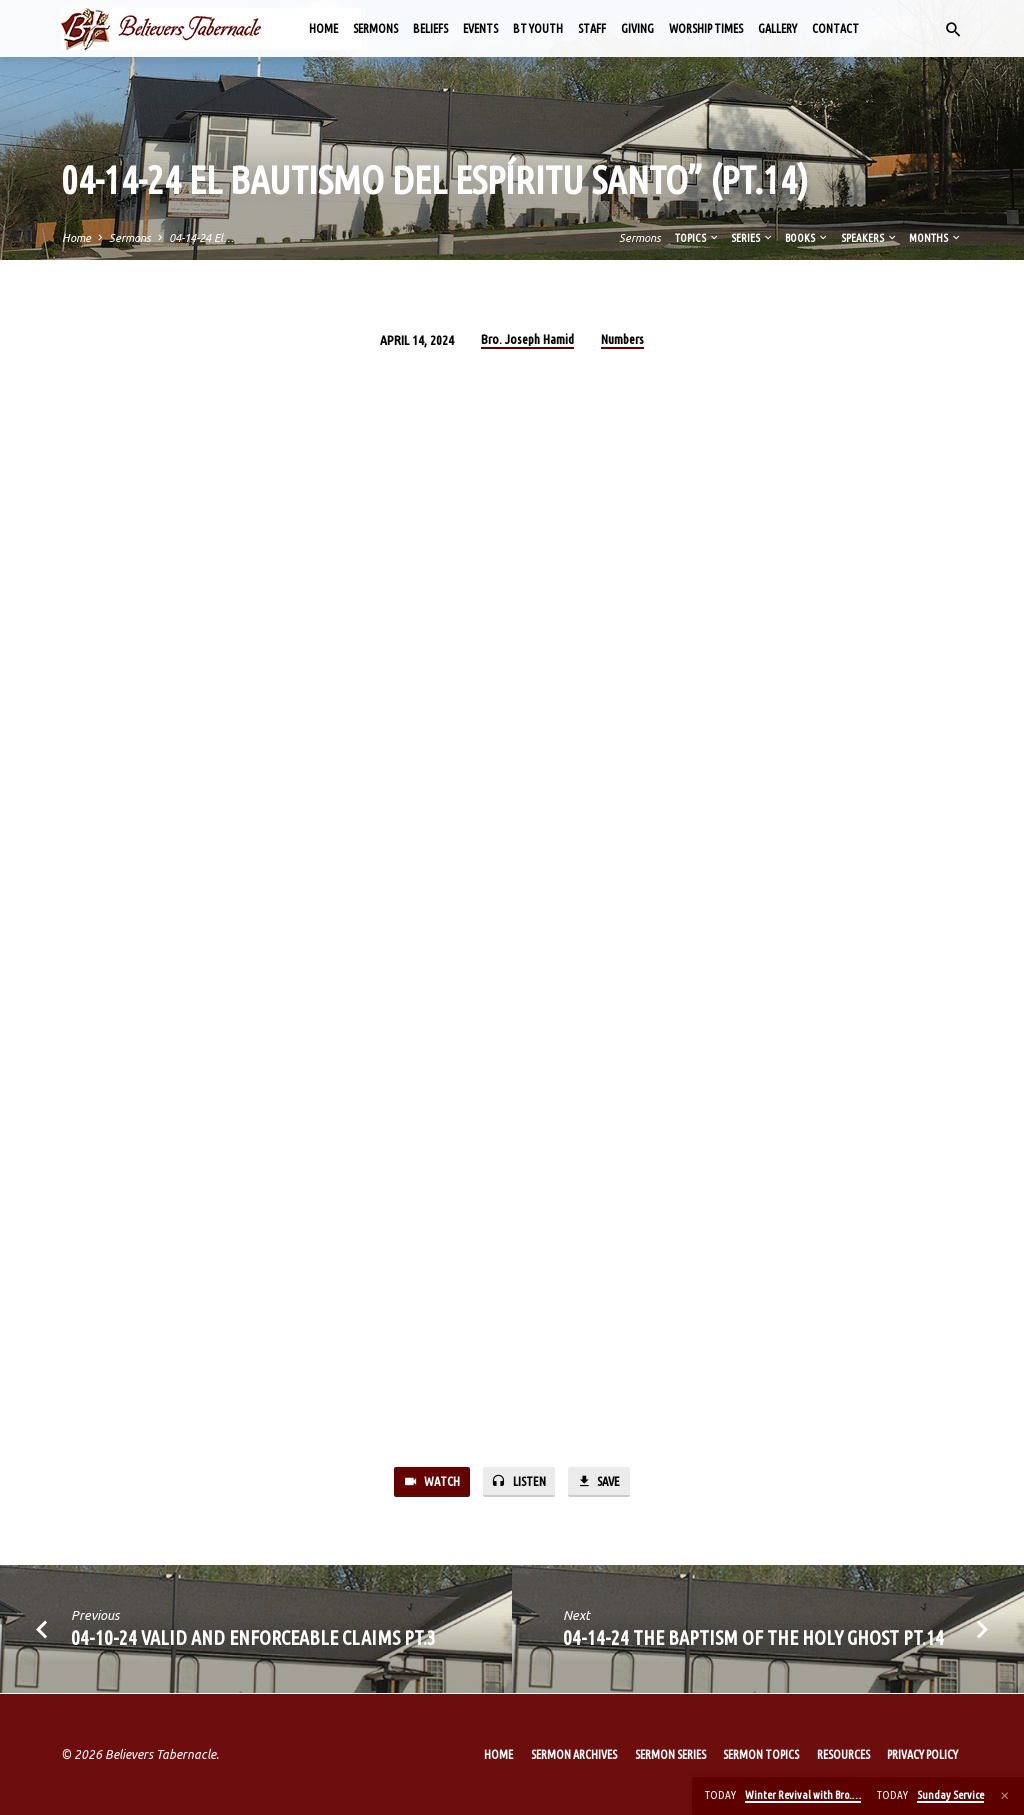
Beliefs (430, 28)
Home (323, 28)
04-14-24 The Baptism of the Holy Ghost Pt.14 (753, 1638)
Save (600, 1482)
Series (752, 238)
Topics (697, 238)
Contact (835, 28)
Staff (592, 28)
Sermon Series (670, 1754)
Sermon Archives (574, 1754)
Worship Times (706, 28)
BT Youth (538, 28)
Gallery (777, 28)
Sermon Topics (761, 1754)
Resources (843, 1754)
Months (935, 238)
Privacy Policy (922, 1754)
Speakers (869, 238)
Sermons (375, 28)
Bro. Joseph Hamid (527, 339)
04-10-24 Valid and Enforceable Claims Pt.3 (253, 1638)
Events (480, 28)
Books (807, 238)
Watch (429, 1482)
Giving (637, 28)
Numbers (622, 339)
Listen (517, 1482)
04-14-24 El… (201, 238)
